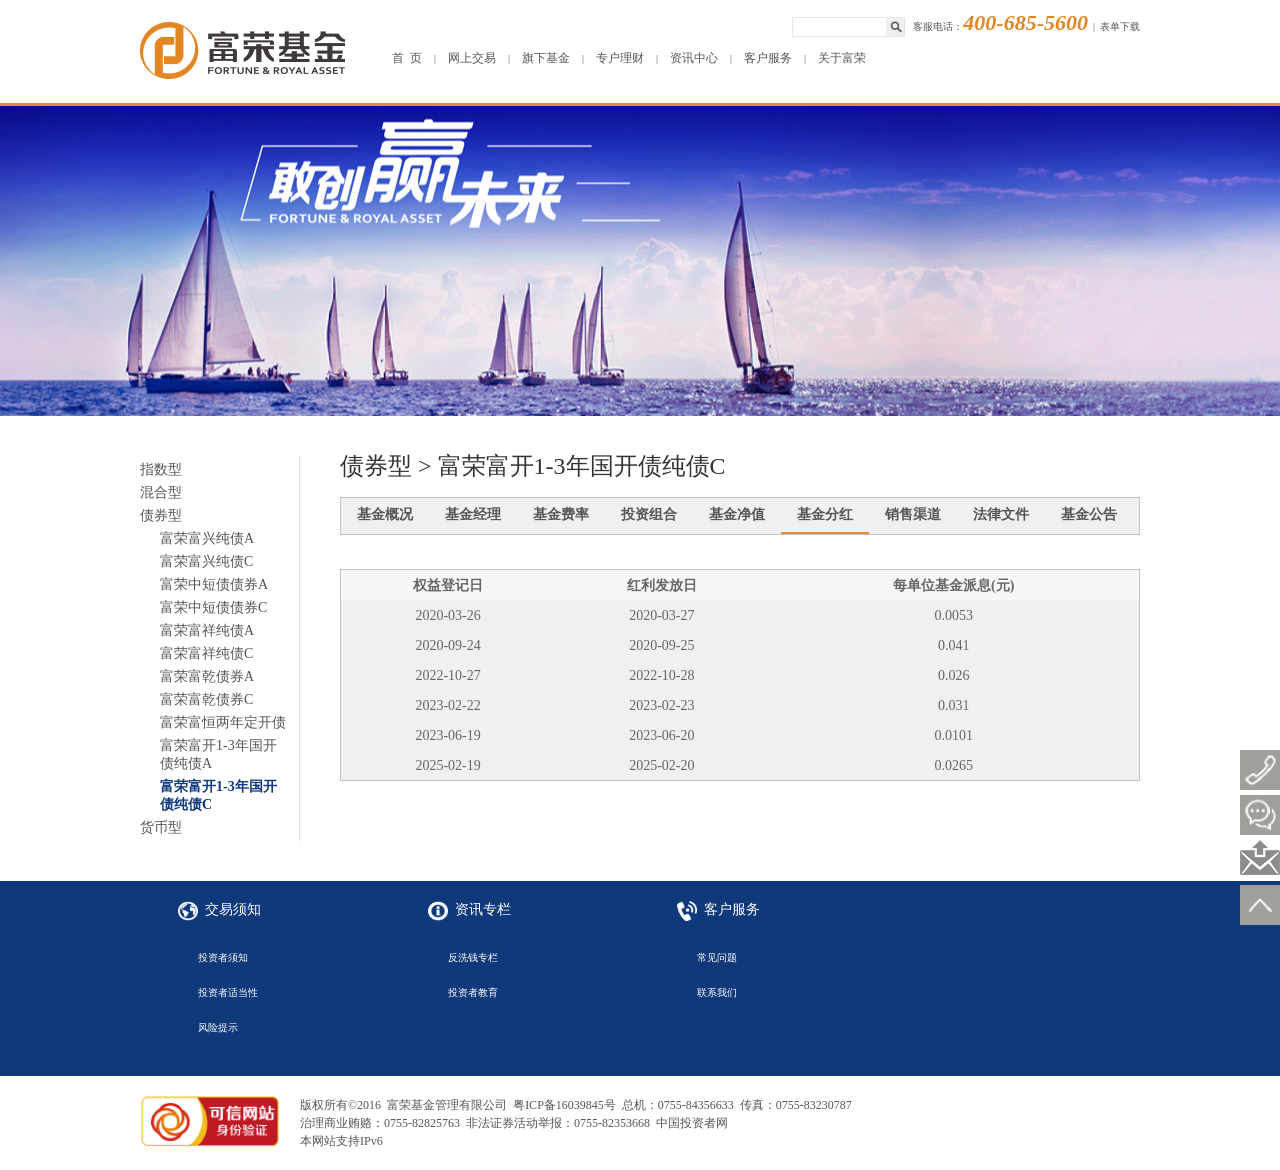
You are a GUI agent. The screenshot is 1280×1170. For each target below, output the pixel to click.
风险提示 (218, 1027)
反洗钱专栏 (473, 957)
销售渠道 (913, 514)
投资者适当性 (228, 992)
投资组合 (649, 514)
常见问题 (717, 957)
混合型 (161, 492)
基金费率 (561, 514)
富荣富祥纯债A (207, 630)
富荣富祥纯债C (206, 653)
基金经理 (473, 514)
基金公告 (1089, 514)
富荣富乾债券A (207, 676)
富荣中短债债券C (213, 607)
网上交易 (472, 58)
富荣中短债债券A (214, 584)
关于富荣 (842, 58)
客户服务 (768, 58)
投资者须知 (223, 957)
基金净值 (737, 514)
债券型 (161, 515)
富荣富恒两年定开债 (223, 722)
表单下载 (1120, 26)
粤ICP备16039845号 (564, 1105)
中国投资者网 (692, 1123)
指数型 (161, 469)
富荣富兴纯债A (207, 538)
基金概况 (385, 514)
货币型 (161, 827)
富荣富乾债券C (206, 699)
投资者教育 (473, 992)
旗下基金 (546, 58)
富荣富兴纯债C (206, 561)
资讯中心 (694, 58)
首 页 (407, 58)
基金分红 (825, 514)
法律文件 (1001, 514)
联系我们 (717, 992)
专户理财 (620, 58)
